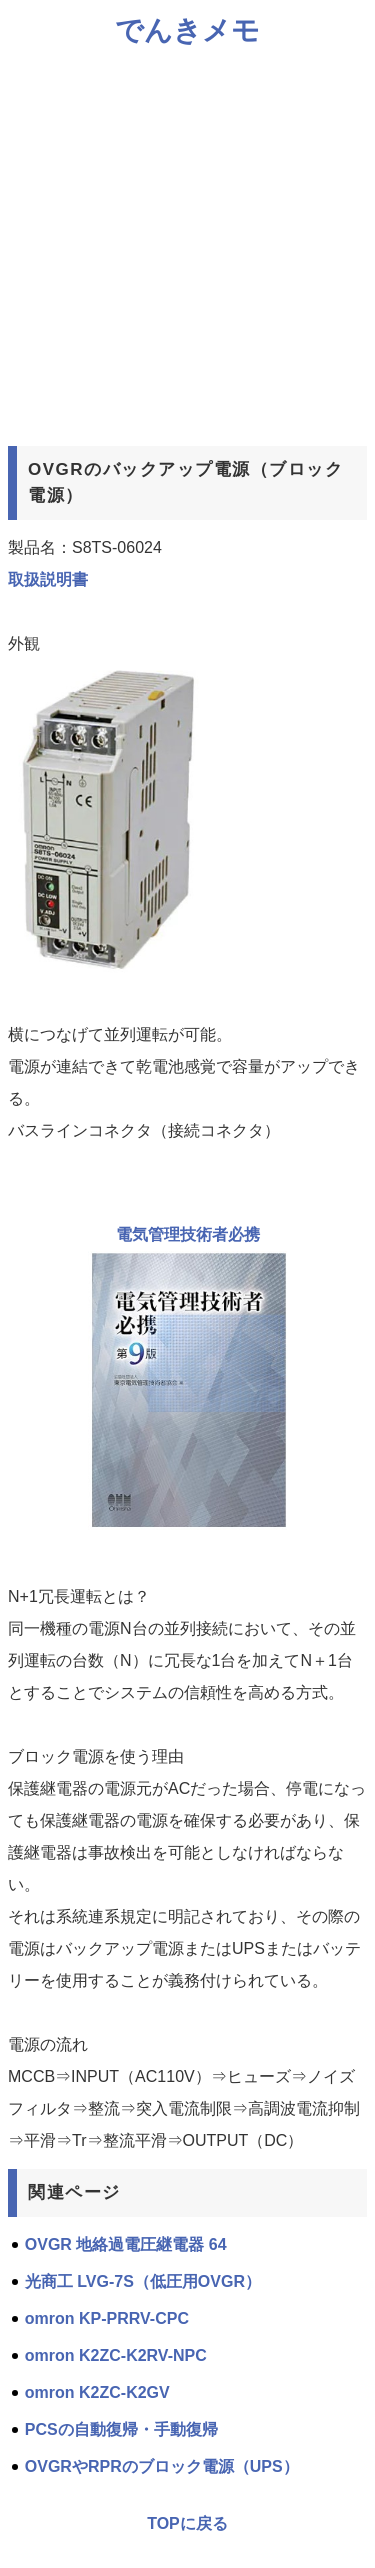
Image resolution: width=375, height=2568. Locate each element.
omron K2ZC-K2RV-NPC (116, 2355)
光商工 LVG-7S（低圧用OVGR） (143, 2281)
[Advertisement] (187, 246)
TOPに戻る (187, 2523)
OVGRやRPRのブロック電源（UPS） (162, 2466)
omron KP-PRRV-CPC (107, 2318)
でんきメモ (187, 30)
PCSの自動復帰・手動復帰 (121, 2429)
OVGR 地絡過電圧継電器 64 (126, 2244)
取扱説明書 (48, 579)
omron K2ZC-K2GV (97, 2392)
